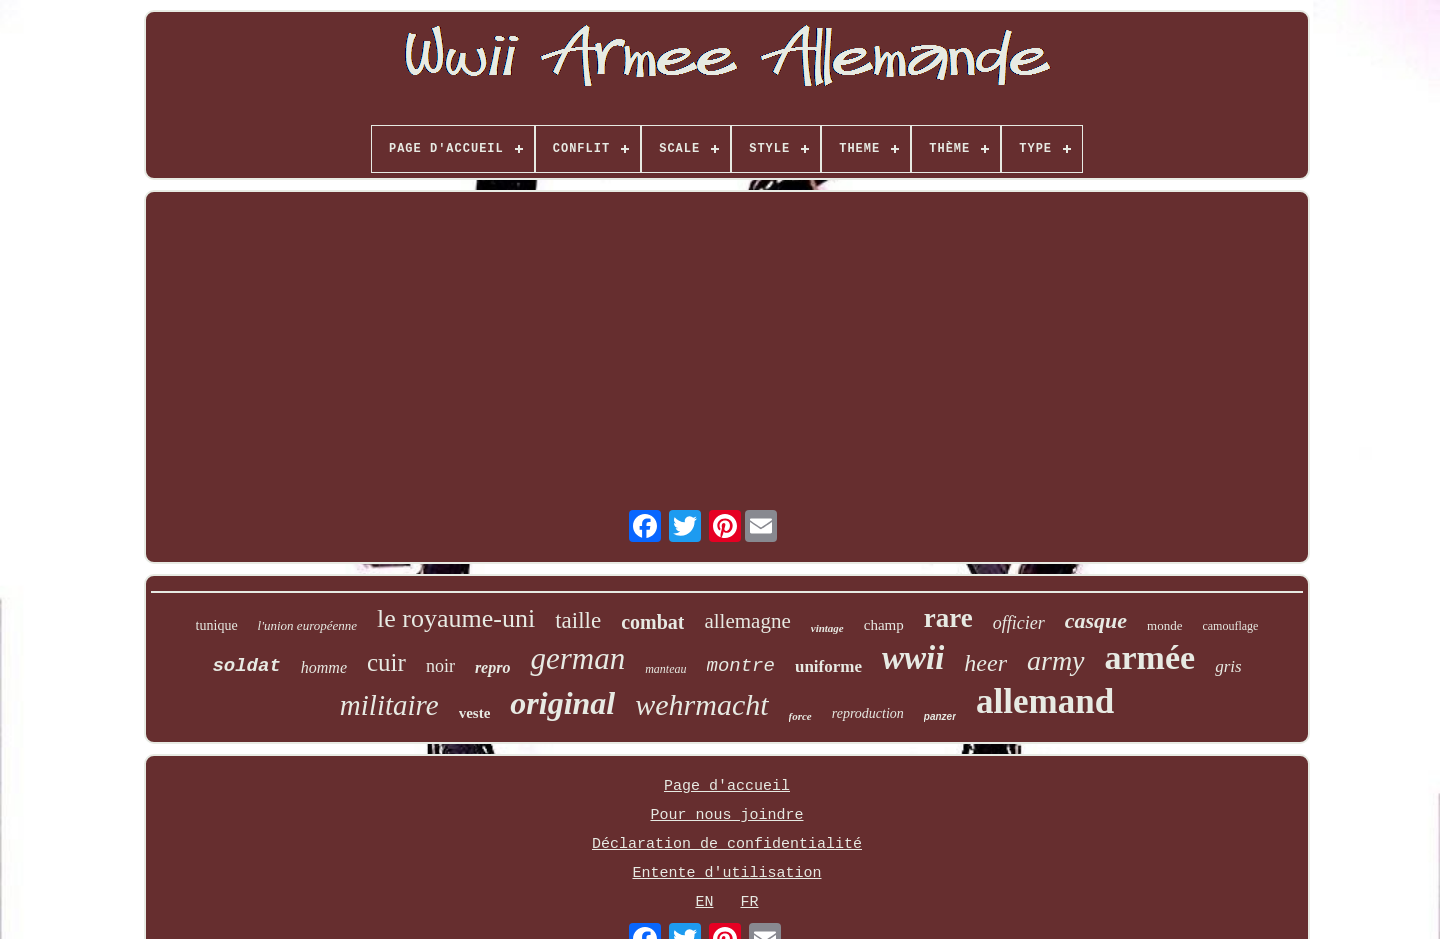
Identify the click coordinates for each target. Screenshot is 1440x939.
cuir (386, 662)
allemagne (747, 621)
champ (884, 625)
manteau (665, 669)
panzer (940, 716)
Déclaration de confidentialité (727, 844)
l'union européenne (307, 625)
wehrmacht (701, 704)
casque (1096, 620)
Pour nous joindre (726, 815)
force (800, 716)
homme (324, 667)
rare (948, 618)
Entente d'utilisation (726, 873)
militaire (389, 705)
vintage (827, 628)
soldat (246, 666)
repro (493, 667)
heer (985, 663)
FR (750, 902)
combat (652, 622)
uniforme (828, 666)
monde (1164, 625)
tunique (217, 625)
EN (704, 902)
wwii (913, 658)
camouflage (1230, 626)
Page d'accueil (727, 786)
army (1056, 660)
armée (1150, 657)
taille (578, 620)
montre (741, 666)
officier (1019, 623)
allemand (1045, 701)
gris (1228, 666)
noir (440, 666)
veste (475, 713)
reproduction (868, 713)
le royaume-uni (456, 618)
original (562, 703)
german (577, 658)
